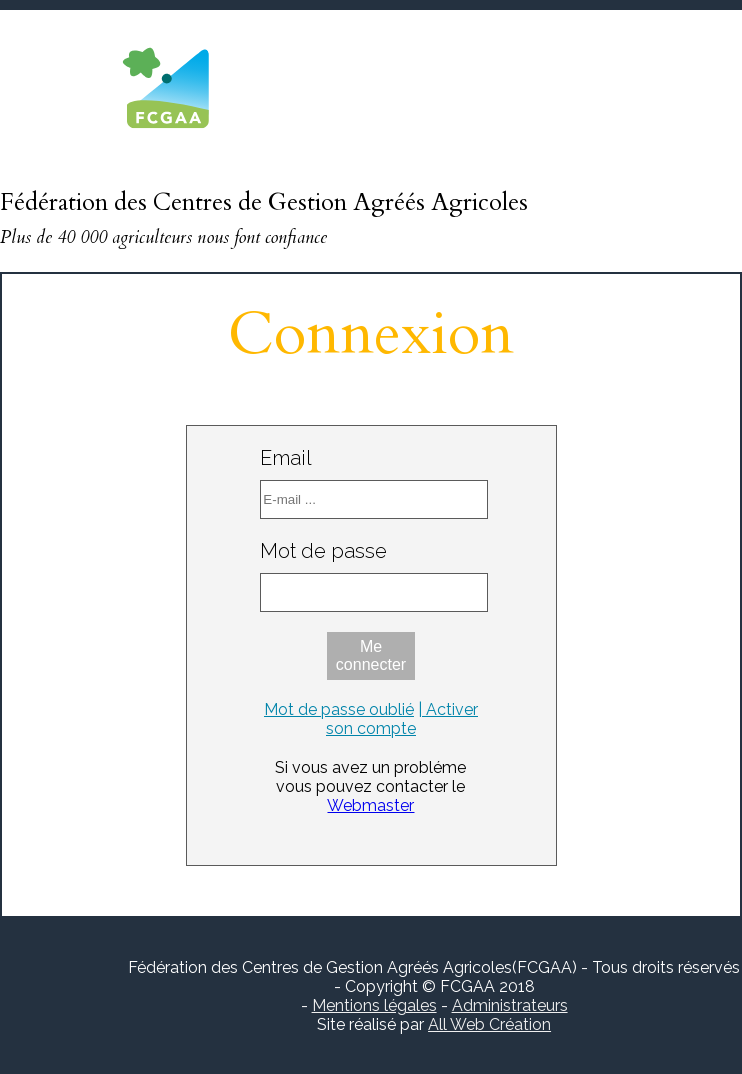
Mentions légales (374, 1005)
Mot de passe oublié (339, 709)
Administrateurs (510, 1005)
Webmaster (370, 805)
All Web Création (489, 1024)
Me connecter (371, 655)
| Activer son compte (402, 719)
